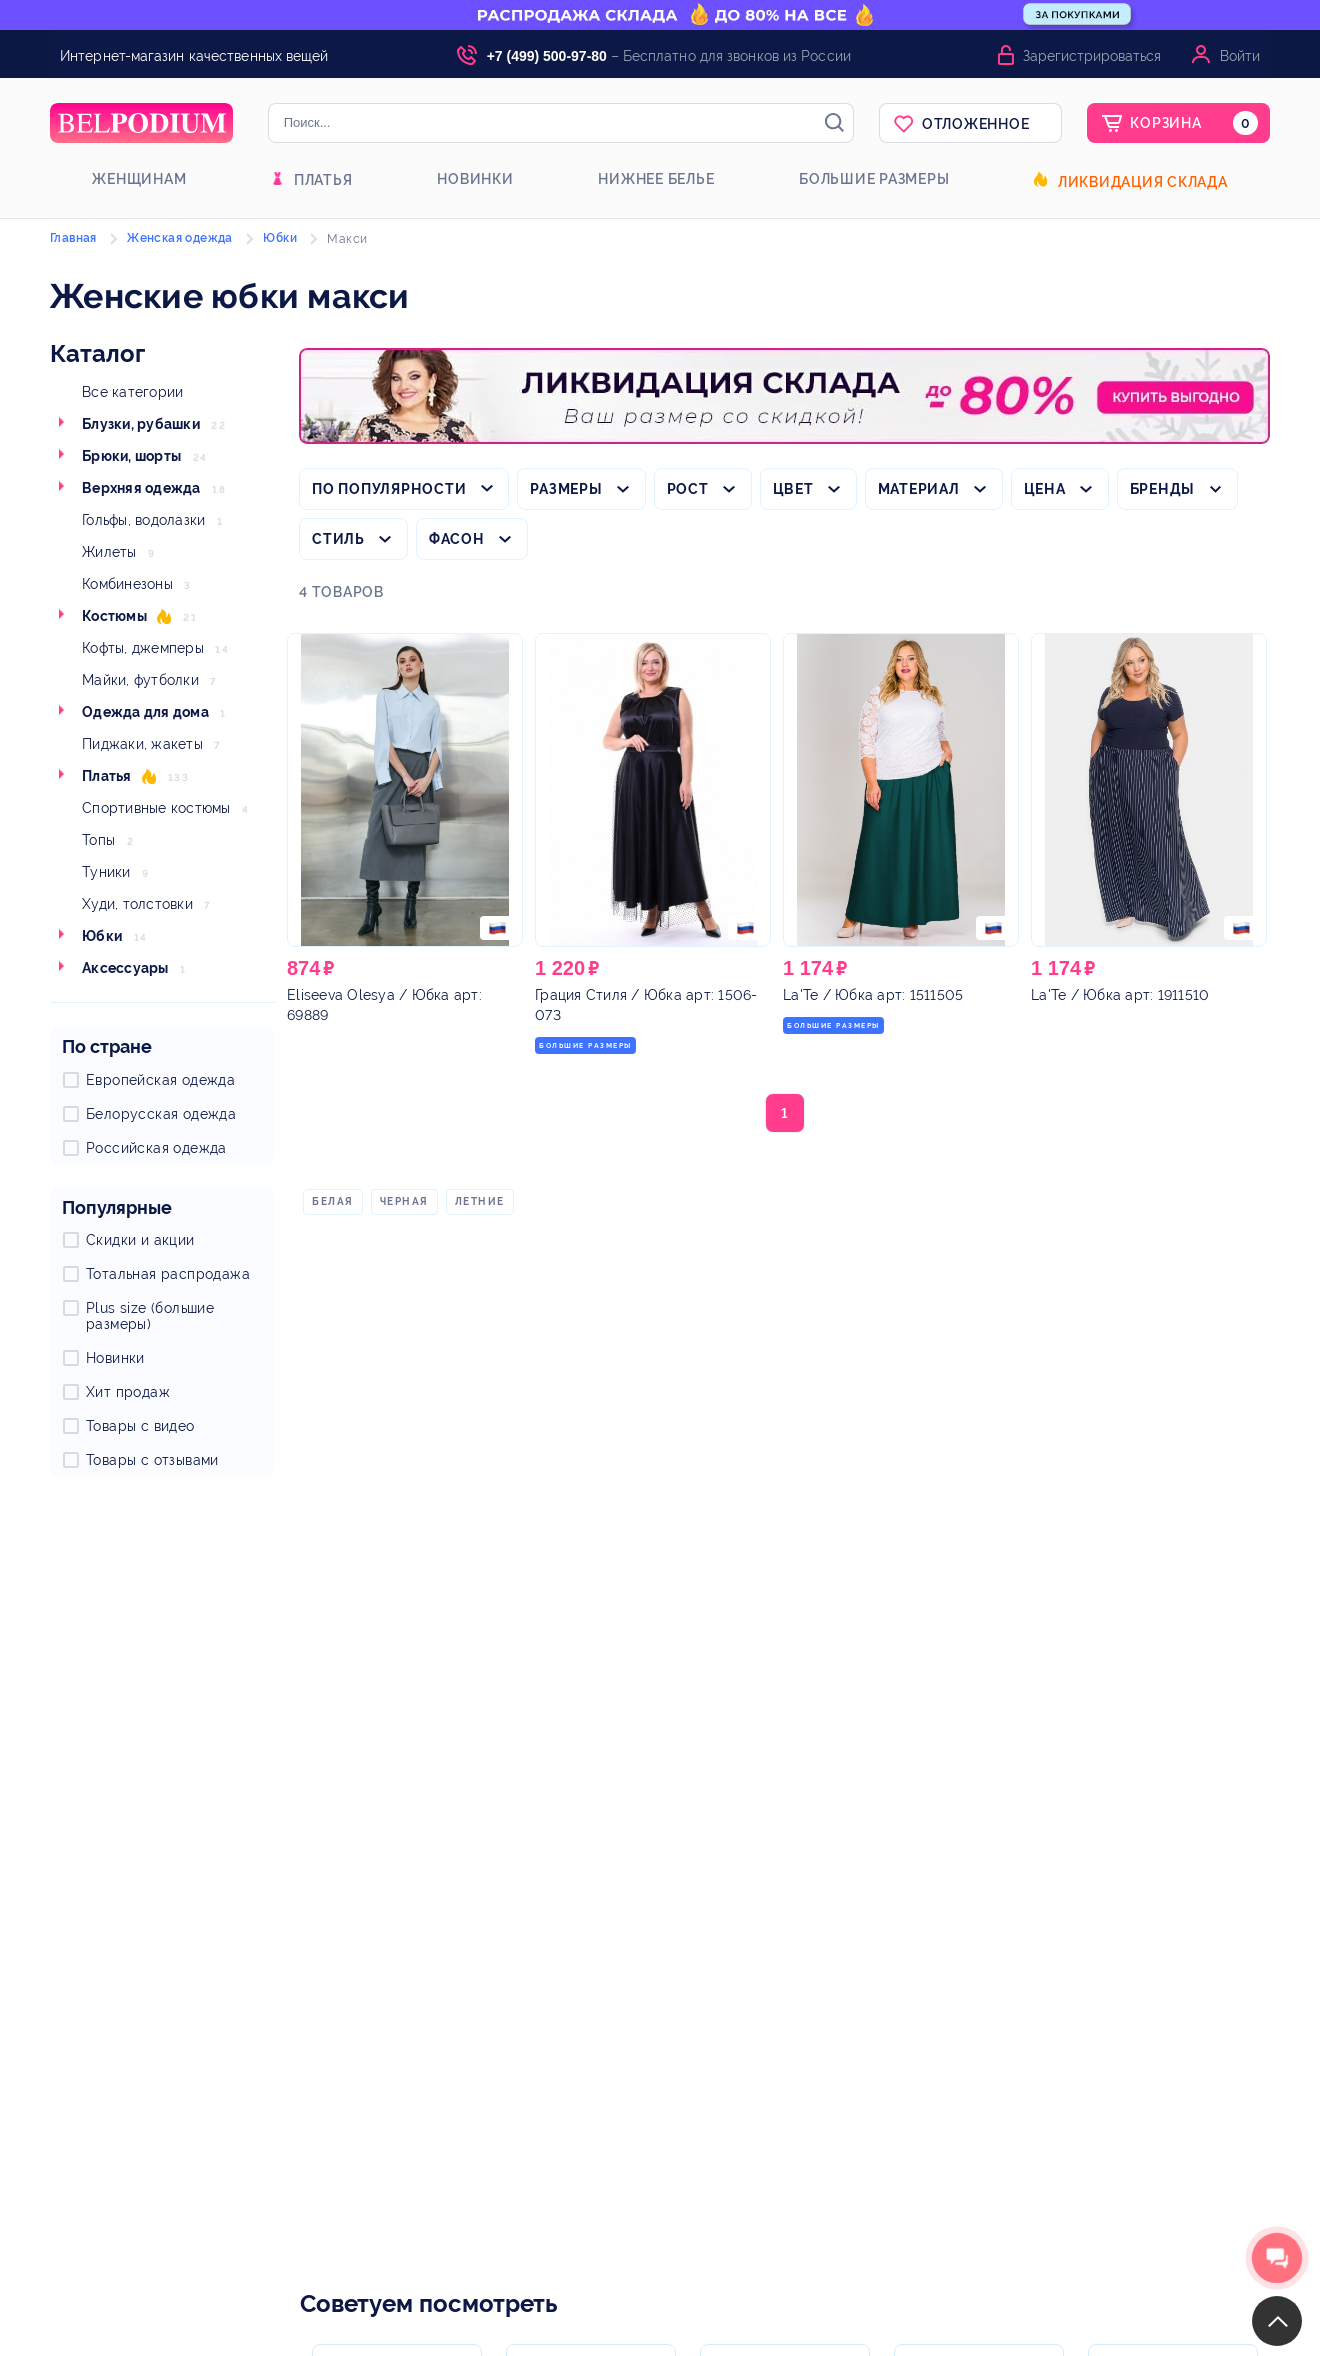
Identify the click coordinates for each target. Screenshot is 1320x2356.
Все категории (132, 392)
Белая (333, 1201)
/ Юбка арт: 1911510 (1120, 995)
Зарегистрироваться (1092, 56)
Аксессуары (125, 968)
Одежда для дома (145, 712)
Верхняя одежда (141, 488)
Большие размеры (874, 179)
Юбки (102, 936)
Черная (404, 1201)
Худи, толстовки (137, 904)
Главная (73, 238)
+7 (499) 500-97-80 (547, 56)
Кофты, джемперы (143, 648)
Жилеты (109, 552)
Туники (106, 872)
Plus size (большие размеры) (150, 1316)
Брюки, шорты (131, 456)
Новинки (475, 179)
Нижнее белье (656, 179)
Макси (347, 239)
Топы (98, 840)
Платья (323, 180)
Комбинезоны (127, 584)
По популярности (389, 489)
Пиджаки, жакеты (142, 744)
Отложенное (976, 124)
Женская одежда (180, 238)
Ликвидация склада (1143, 182)
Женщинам (139, 179)
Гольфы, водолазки (143, 520)
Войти (1240, 56)
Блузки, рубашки (141, 424)
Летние (480, 1201)
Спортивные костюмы (156, 808)
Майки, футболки (140, 680)
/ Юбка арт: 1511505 (873, 995)
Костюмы (114, 616)
